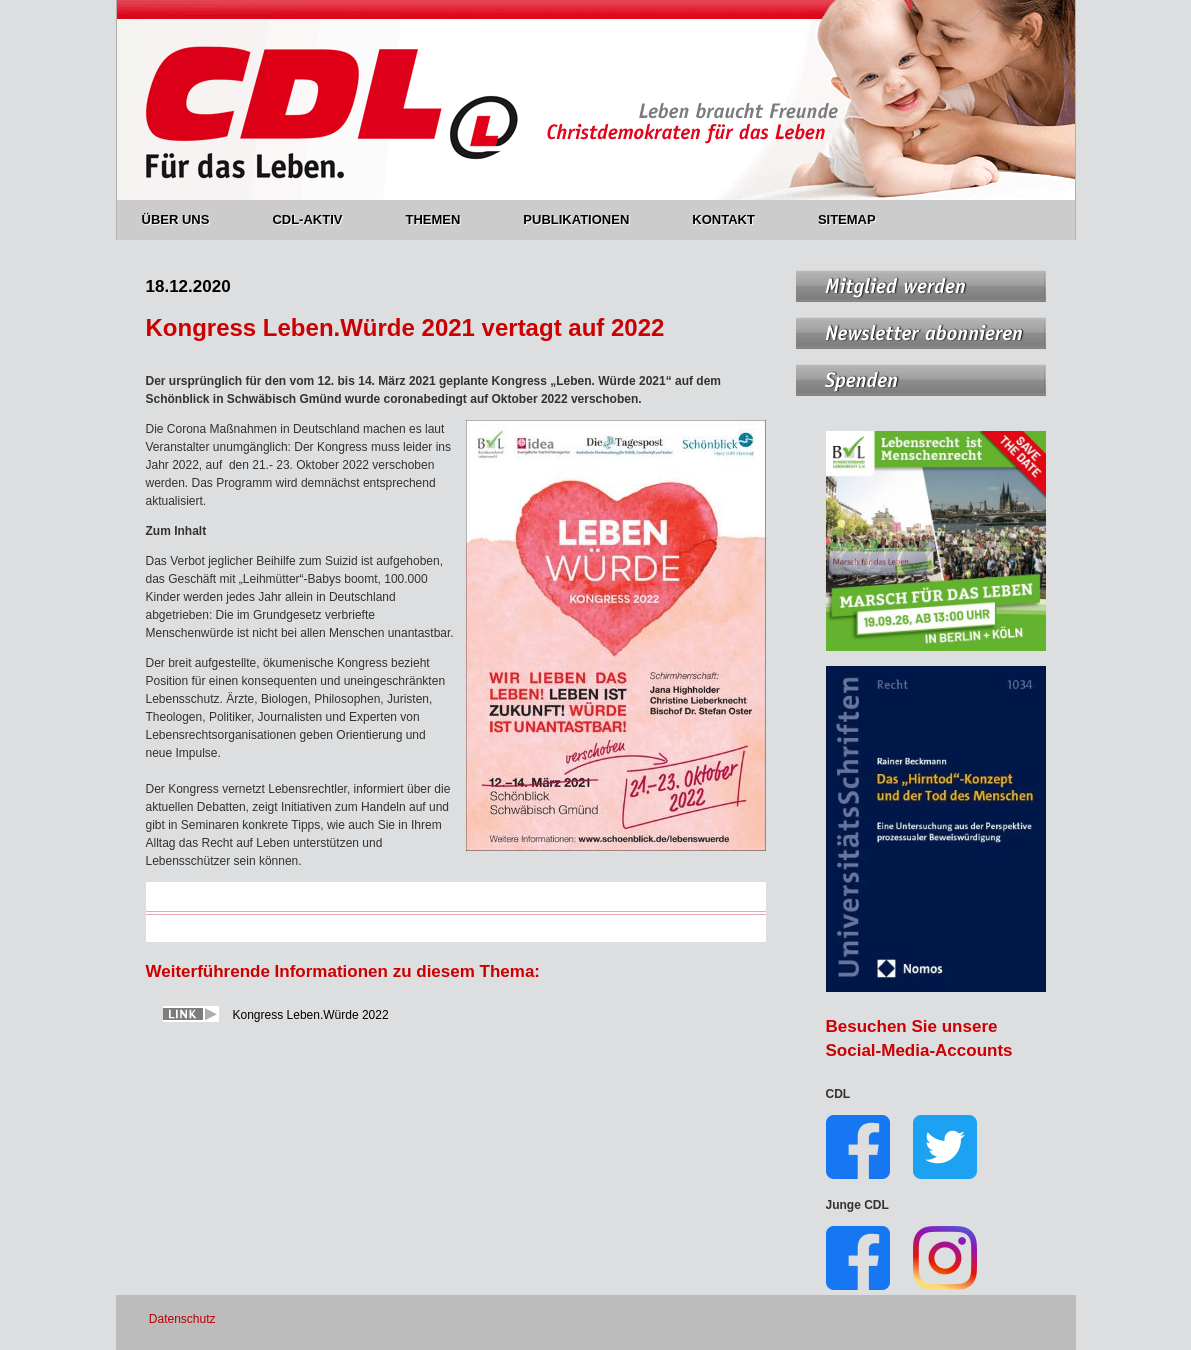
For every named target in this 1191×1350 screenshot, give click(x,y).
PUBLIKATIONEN (587, 219)
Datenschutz (182, 1319)
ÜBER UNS (187, 219)
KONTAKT (735, 219)
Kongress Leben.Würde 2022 (311, 1015)
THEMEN (444, 219)
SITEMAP (847, 219)
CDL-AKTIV (318, 219)
